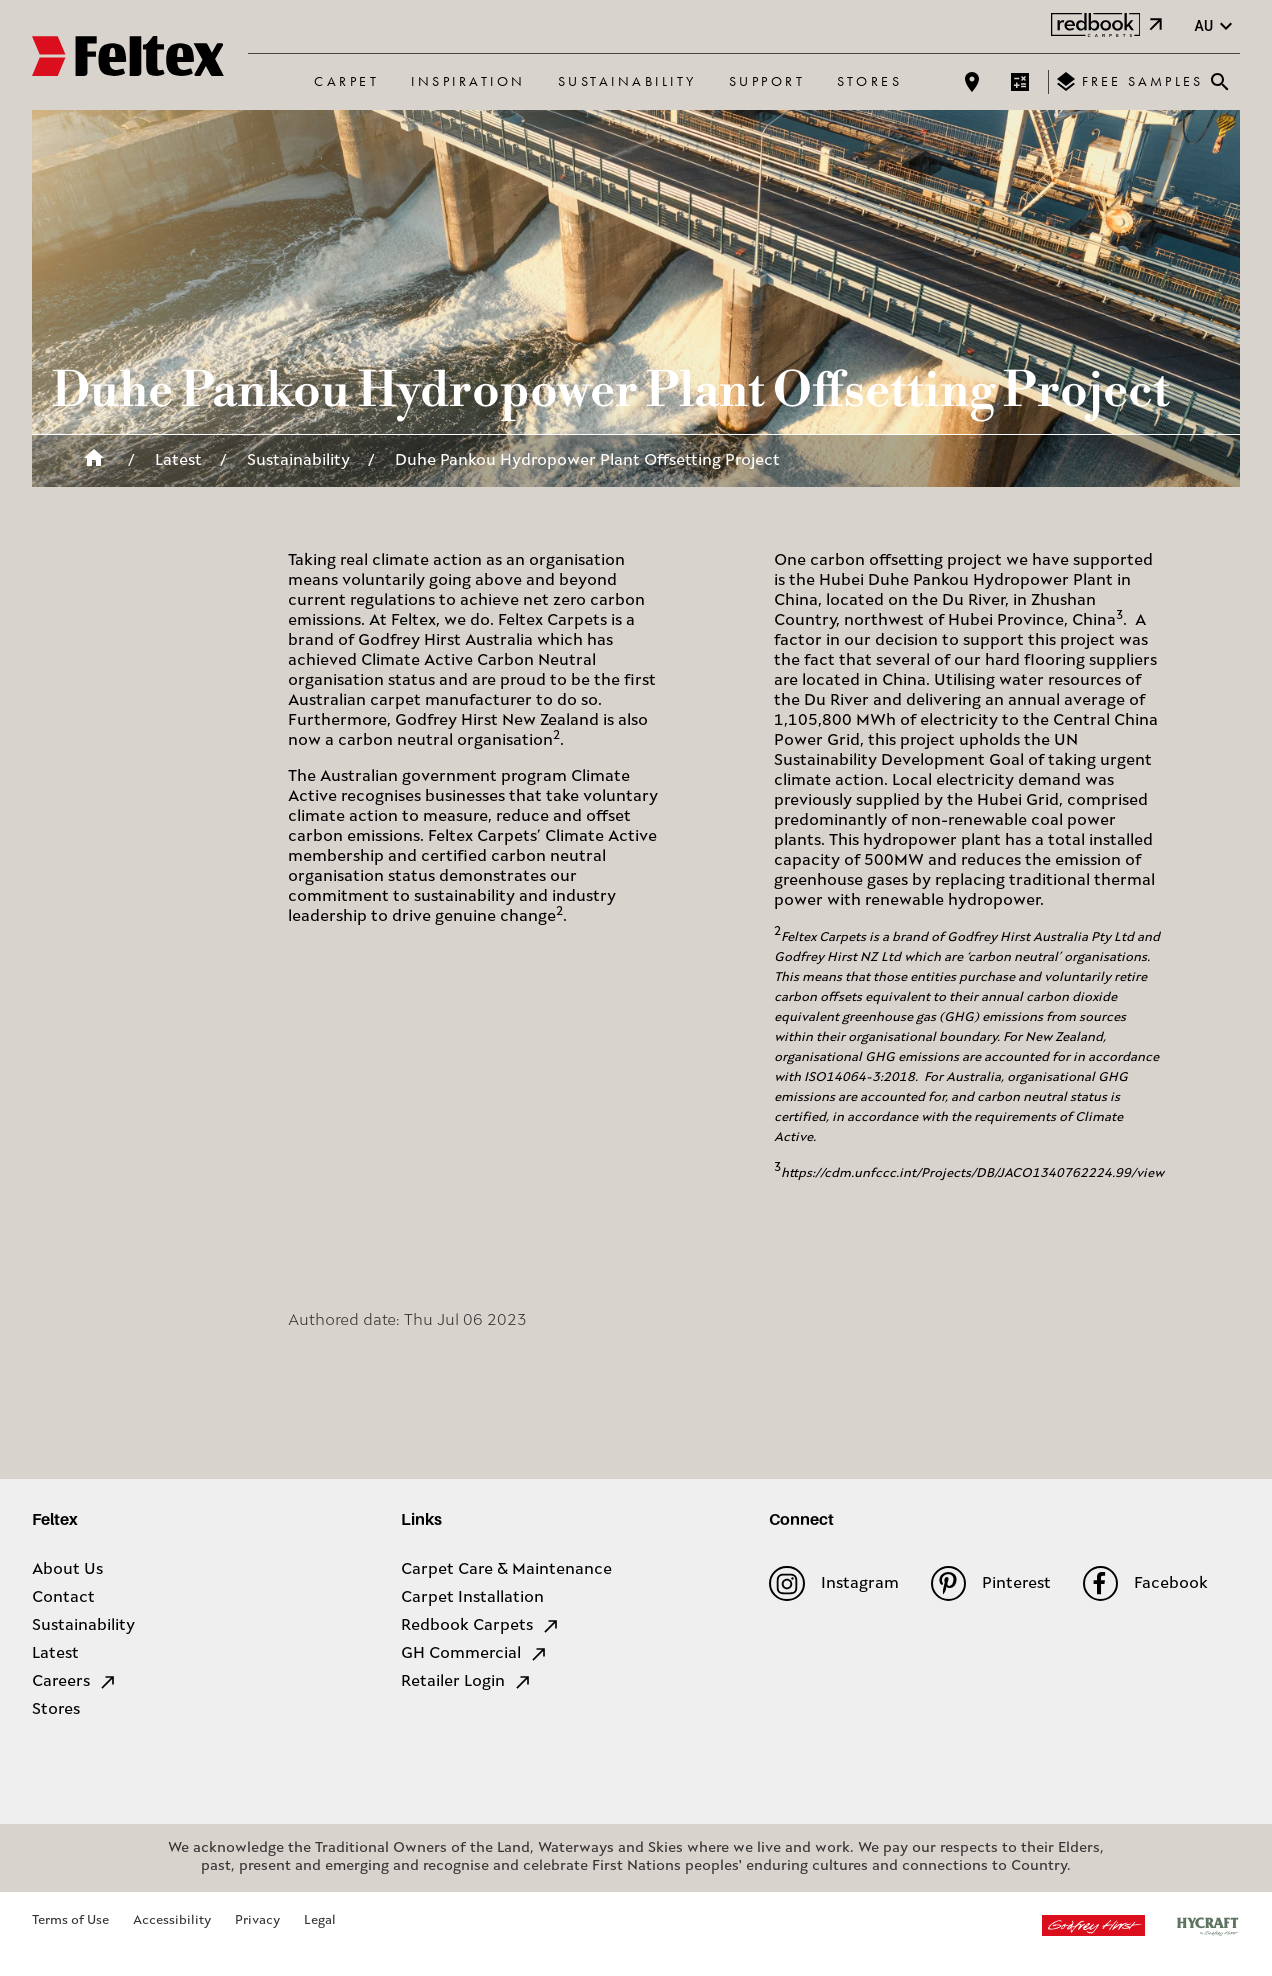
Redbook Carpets (481, 1626)
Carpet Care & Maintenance (506, 1570)
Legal (320, 1920)
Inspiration (468, 81)
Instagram (833, 1583)
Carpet (346, 81)
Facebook (1145, 1583)
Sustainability (627, 81)
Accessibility (172, 1920)
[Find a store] (972, 82)
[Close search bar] (1220, 82)
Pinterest (991, 1583)
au (1216, 26)
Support (767, 81)
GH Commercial (475, 1654)
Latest (178, 461)
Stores (869, 81)
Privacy (257, 1920)
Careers (75, 1682)
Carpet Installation (472, 1598)
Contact (63, 1598)
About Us (67, 1570)
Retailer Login (467, 1682)
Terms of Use (70, 1920)
